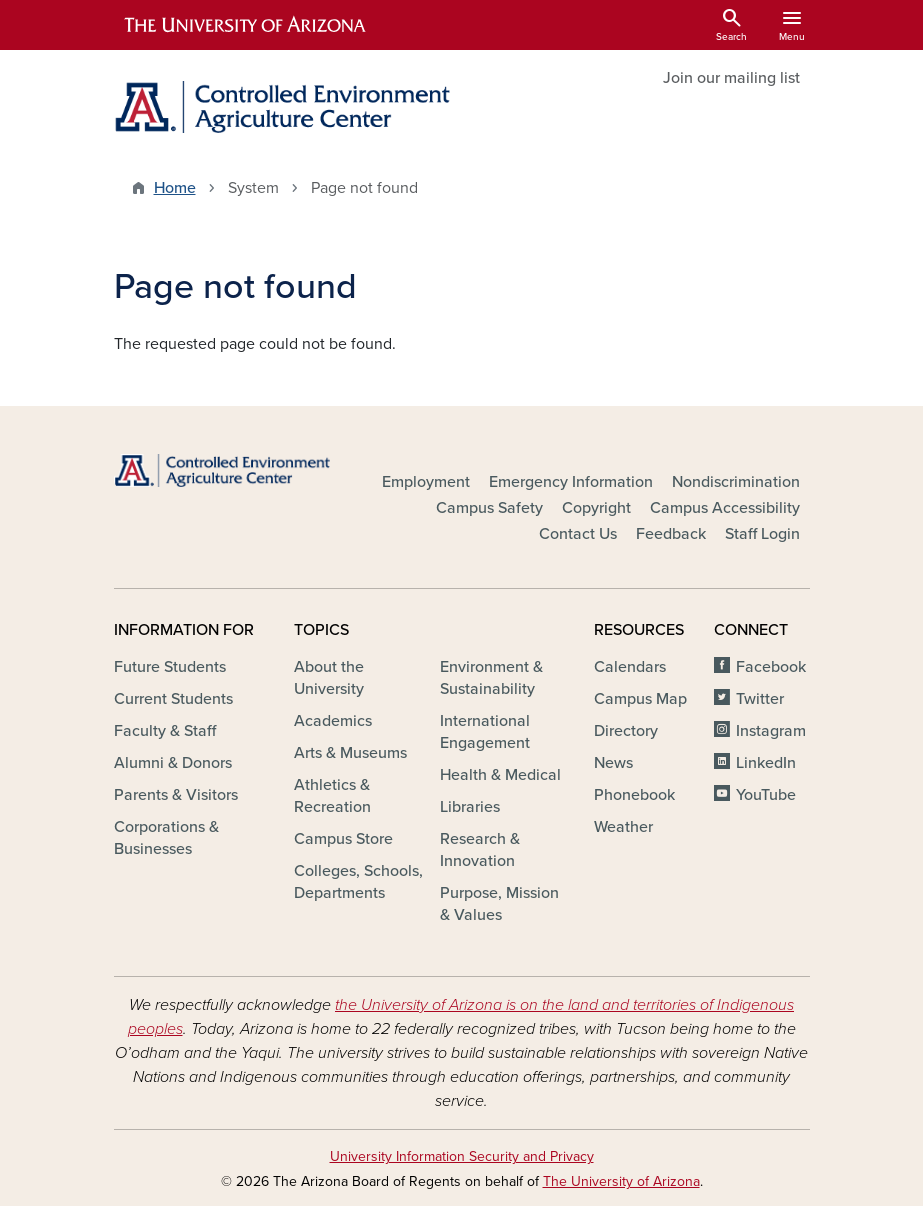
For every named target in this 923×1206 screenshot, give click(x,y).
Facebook (771, 667)
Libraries (470, 807)
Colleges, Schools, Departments (358, 882)
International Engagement (485, 732)
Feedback (671, 534)
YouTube (766, 795)
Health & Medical (500, 775)
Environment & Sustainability (491, 678)
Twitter (760, 699)
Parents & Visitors (176, 795)
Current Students (173, 699)
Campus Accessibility (725, 508)
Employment (426, 482)
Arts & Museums (350, 753)
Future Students (170, 667)
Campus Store (343, 839)
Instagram (771, 731)
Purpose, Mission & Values (499, 904)
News (613, 763)
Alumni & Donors (173, 763)
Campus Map (640, 699)
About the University (329, 678)
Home (175, 188)
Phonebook (634, 795)
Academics (333, 721)
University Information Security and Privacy (462, 1156)
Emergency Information (571, 482)
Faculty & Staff (165, 731)
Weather (623, 827)
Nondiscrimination (736, 482)
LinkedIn (766, 763)
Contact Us (578, 534)
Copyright (596, 508)
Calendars (630, 667)
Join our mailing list (731, 78)
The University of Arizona (621, 1181)
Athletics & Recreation (332, 796)
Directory (626, 731)
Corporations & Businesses (166, 838)
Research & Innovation (480, 850)
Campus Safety (489, 508)
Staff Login (762, 534)
